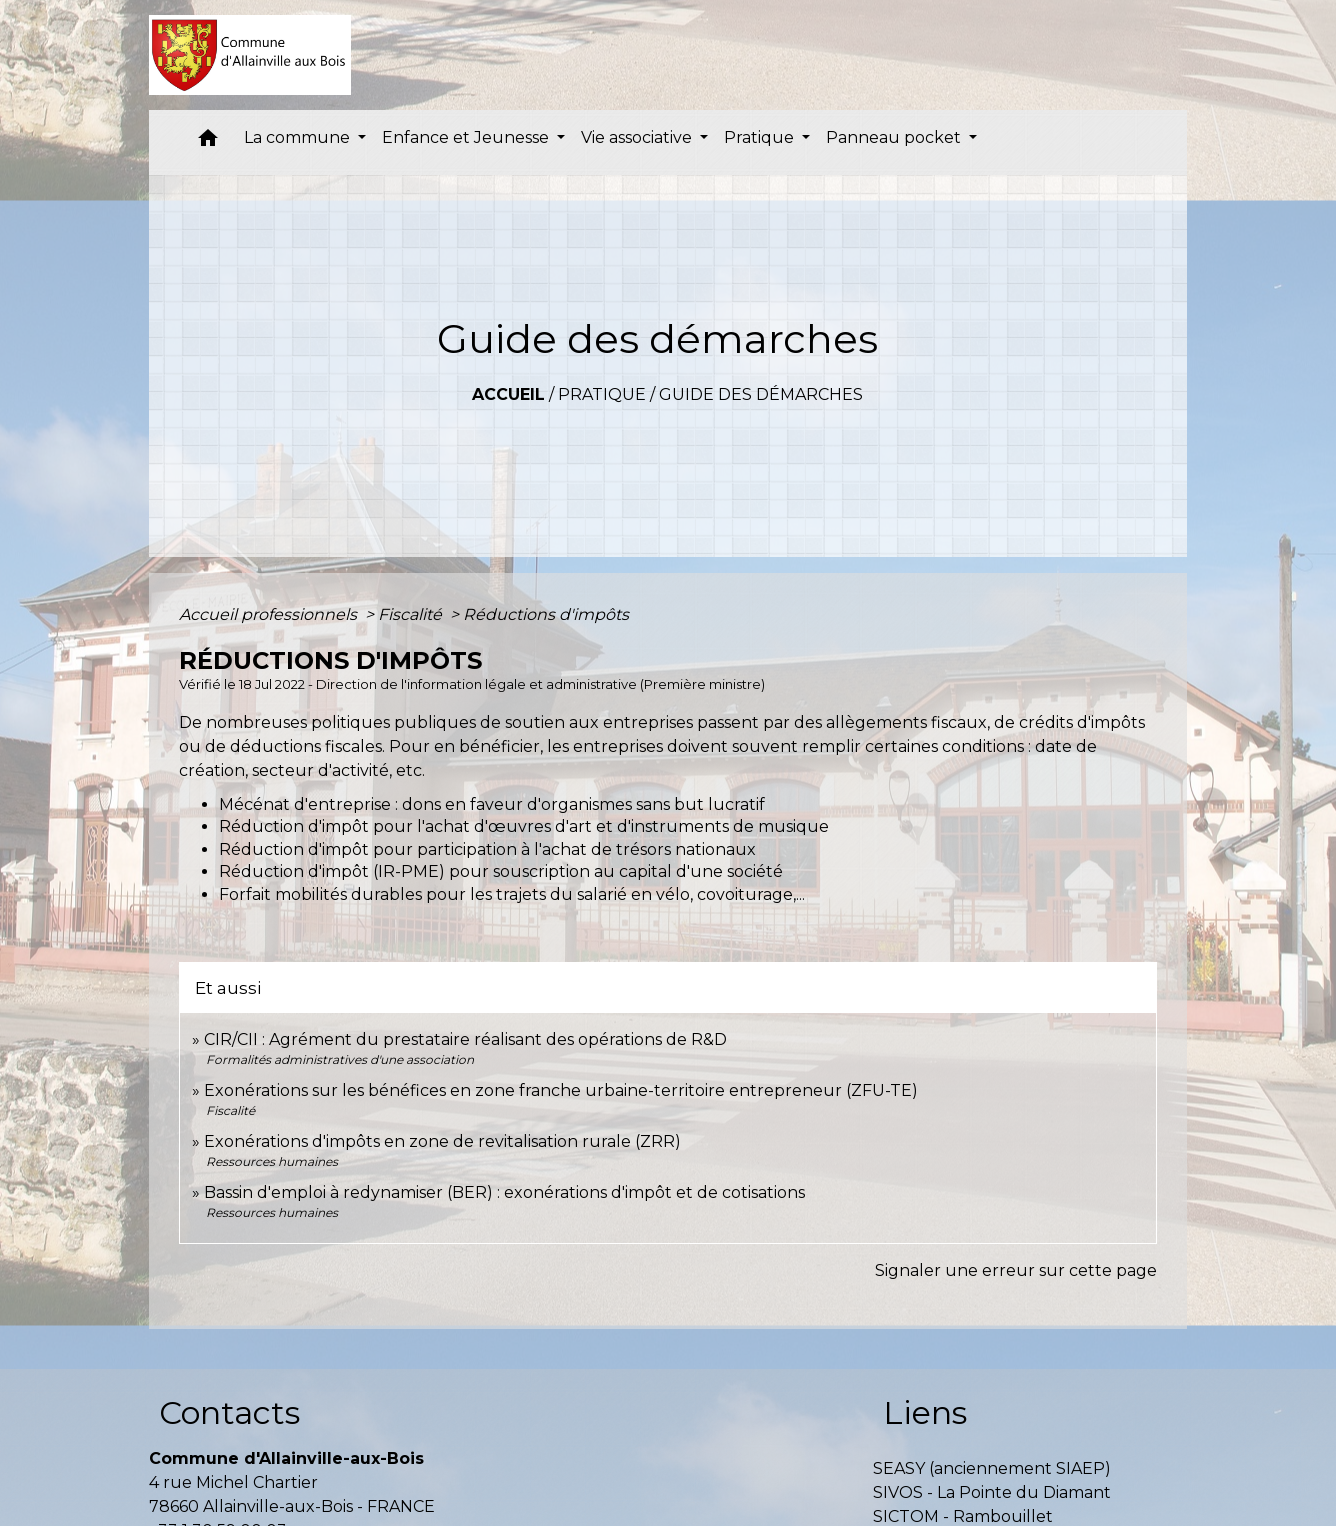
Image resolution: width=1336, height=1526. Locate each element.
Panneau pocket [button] (895, 137)
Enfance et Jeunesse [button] (467, 137)
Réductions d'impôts (546, 614)
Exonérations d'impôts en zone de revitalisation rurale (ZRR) (442, 1141)
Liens (925, 1412)
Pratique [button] (761, 137)
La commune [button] (299, 137)
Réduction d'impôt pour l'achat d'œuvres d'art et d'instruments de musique (524, 826)
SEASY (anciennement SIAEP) (992, 1468)
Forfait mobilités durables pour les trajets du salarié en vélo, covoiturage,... (512, 894)
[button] (208, 142)
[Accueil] (250, 55)
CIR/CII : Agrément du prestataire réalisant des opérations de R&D (465, 1039)
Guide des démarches (761, 394)
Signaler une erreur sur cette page (1016, 1270)
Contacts (229, 1412)
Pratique (602, 394)
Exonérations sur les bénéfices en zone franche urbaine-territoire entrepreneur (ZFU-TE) (561, 1090)
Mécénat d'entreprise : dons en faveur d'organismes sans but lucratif (492, 804)
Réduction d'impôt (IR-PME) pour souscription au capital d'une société (501, 871)
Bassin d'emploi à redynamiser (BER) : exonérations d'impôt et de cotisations (504, 1192)
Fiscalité (412, 614)
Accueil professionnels (270, 614)
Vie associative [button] (638, 137)
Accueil (508, 394)
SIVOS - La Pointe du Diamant (992, 1492)
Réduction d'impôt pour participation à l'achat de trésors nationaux (487, 849)
